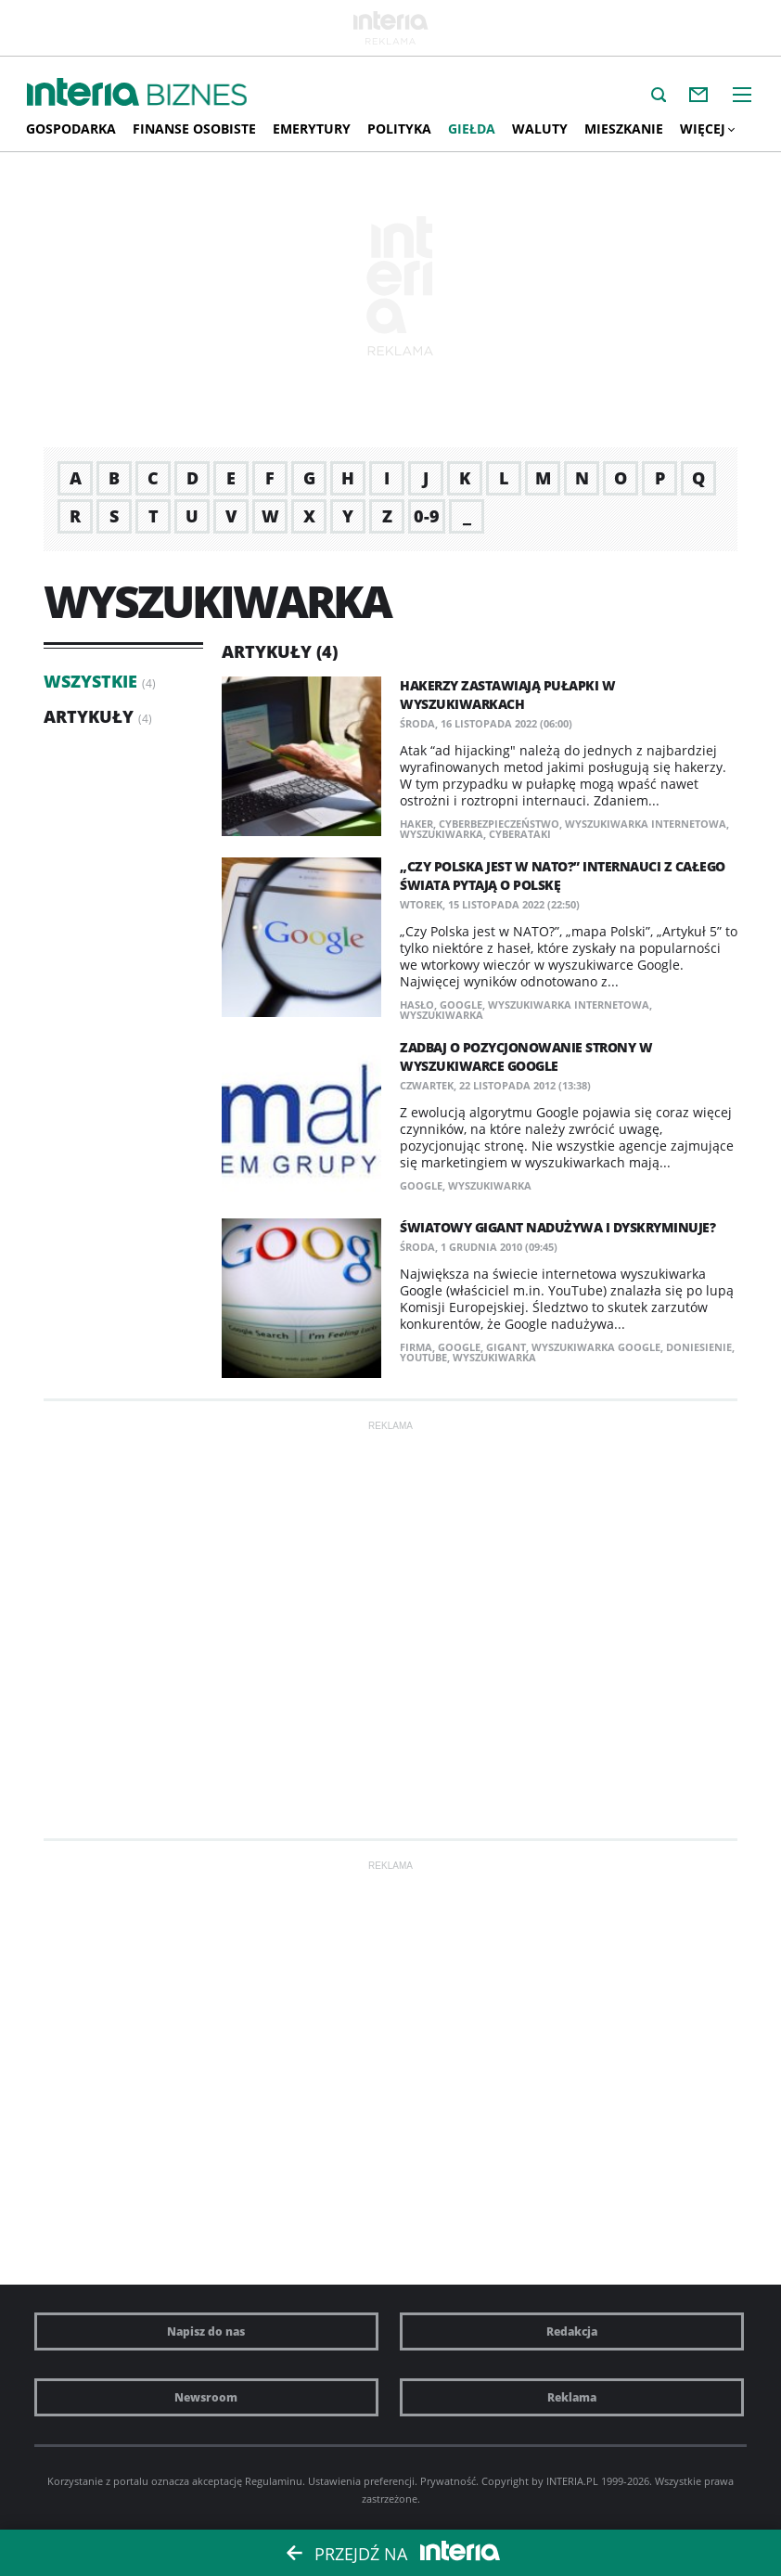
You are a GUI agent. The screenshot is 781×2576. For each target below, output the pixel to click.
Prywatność (448, 2481)
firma (416, 1347)
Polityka (399, 128)
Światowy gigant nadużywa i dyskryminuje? (557, 1227)
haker (416, 824)
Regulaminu (273, 2481)
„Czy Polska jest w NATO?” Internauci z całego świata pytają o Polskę (562, 875)
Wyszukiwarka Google (595, 1347)
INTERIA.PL (572, 2481)
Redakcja (571, 2331)
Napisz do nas (206, 2331)
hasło (417, 1004)
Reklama (571, 2397)
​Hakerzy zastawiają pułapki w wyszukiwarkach (507, 694)
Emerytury (312, 128)
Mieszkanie (623, 128)
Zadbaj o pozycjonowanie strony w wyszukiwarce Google (526, 1056)
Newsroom (205, 2397)
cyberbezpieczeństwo (499, 824)
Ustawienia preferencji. (362, 2481)
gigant (506, 1347)
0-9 (427, 516)
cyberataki (520, 834)
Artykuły (89, 716)
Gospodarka (71, 128)
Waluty (540, 128)
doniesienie (699, 1347)
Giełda (471, 128)
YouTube (423, 1357)
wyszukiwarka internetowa (645, 824)
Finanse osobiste (194, 128)
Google (461, 1004)
